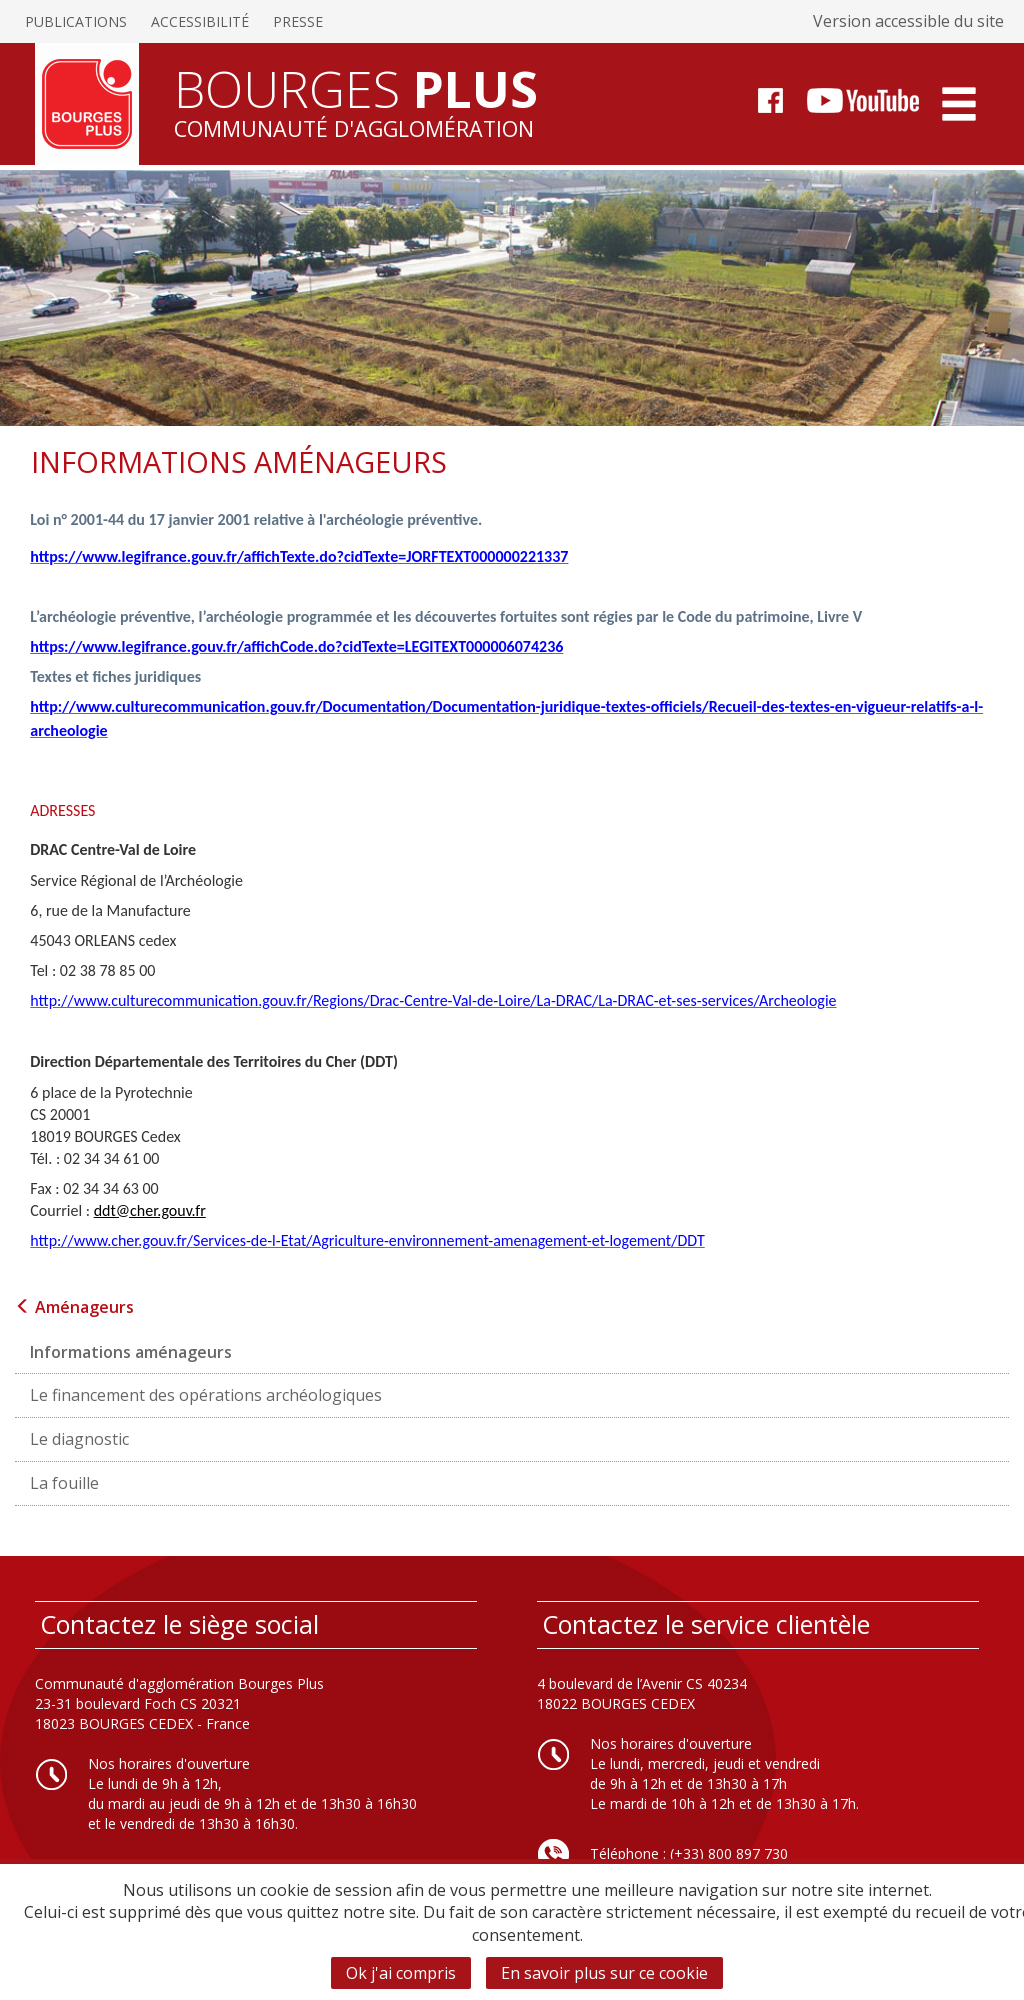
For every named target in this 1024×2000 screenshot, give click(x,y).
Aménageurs (74, 1307)
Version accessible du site (908, 21)
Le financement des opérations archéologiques (206, 1395)
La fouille (64, 1483)
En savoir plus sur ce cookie (604, 1973)
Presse (298, 21)
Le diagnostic (79, 1439)
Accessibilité (200, 21)
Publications (76, 21)
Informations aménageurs (131, 1352)
